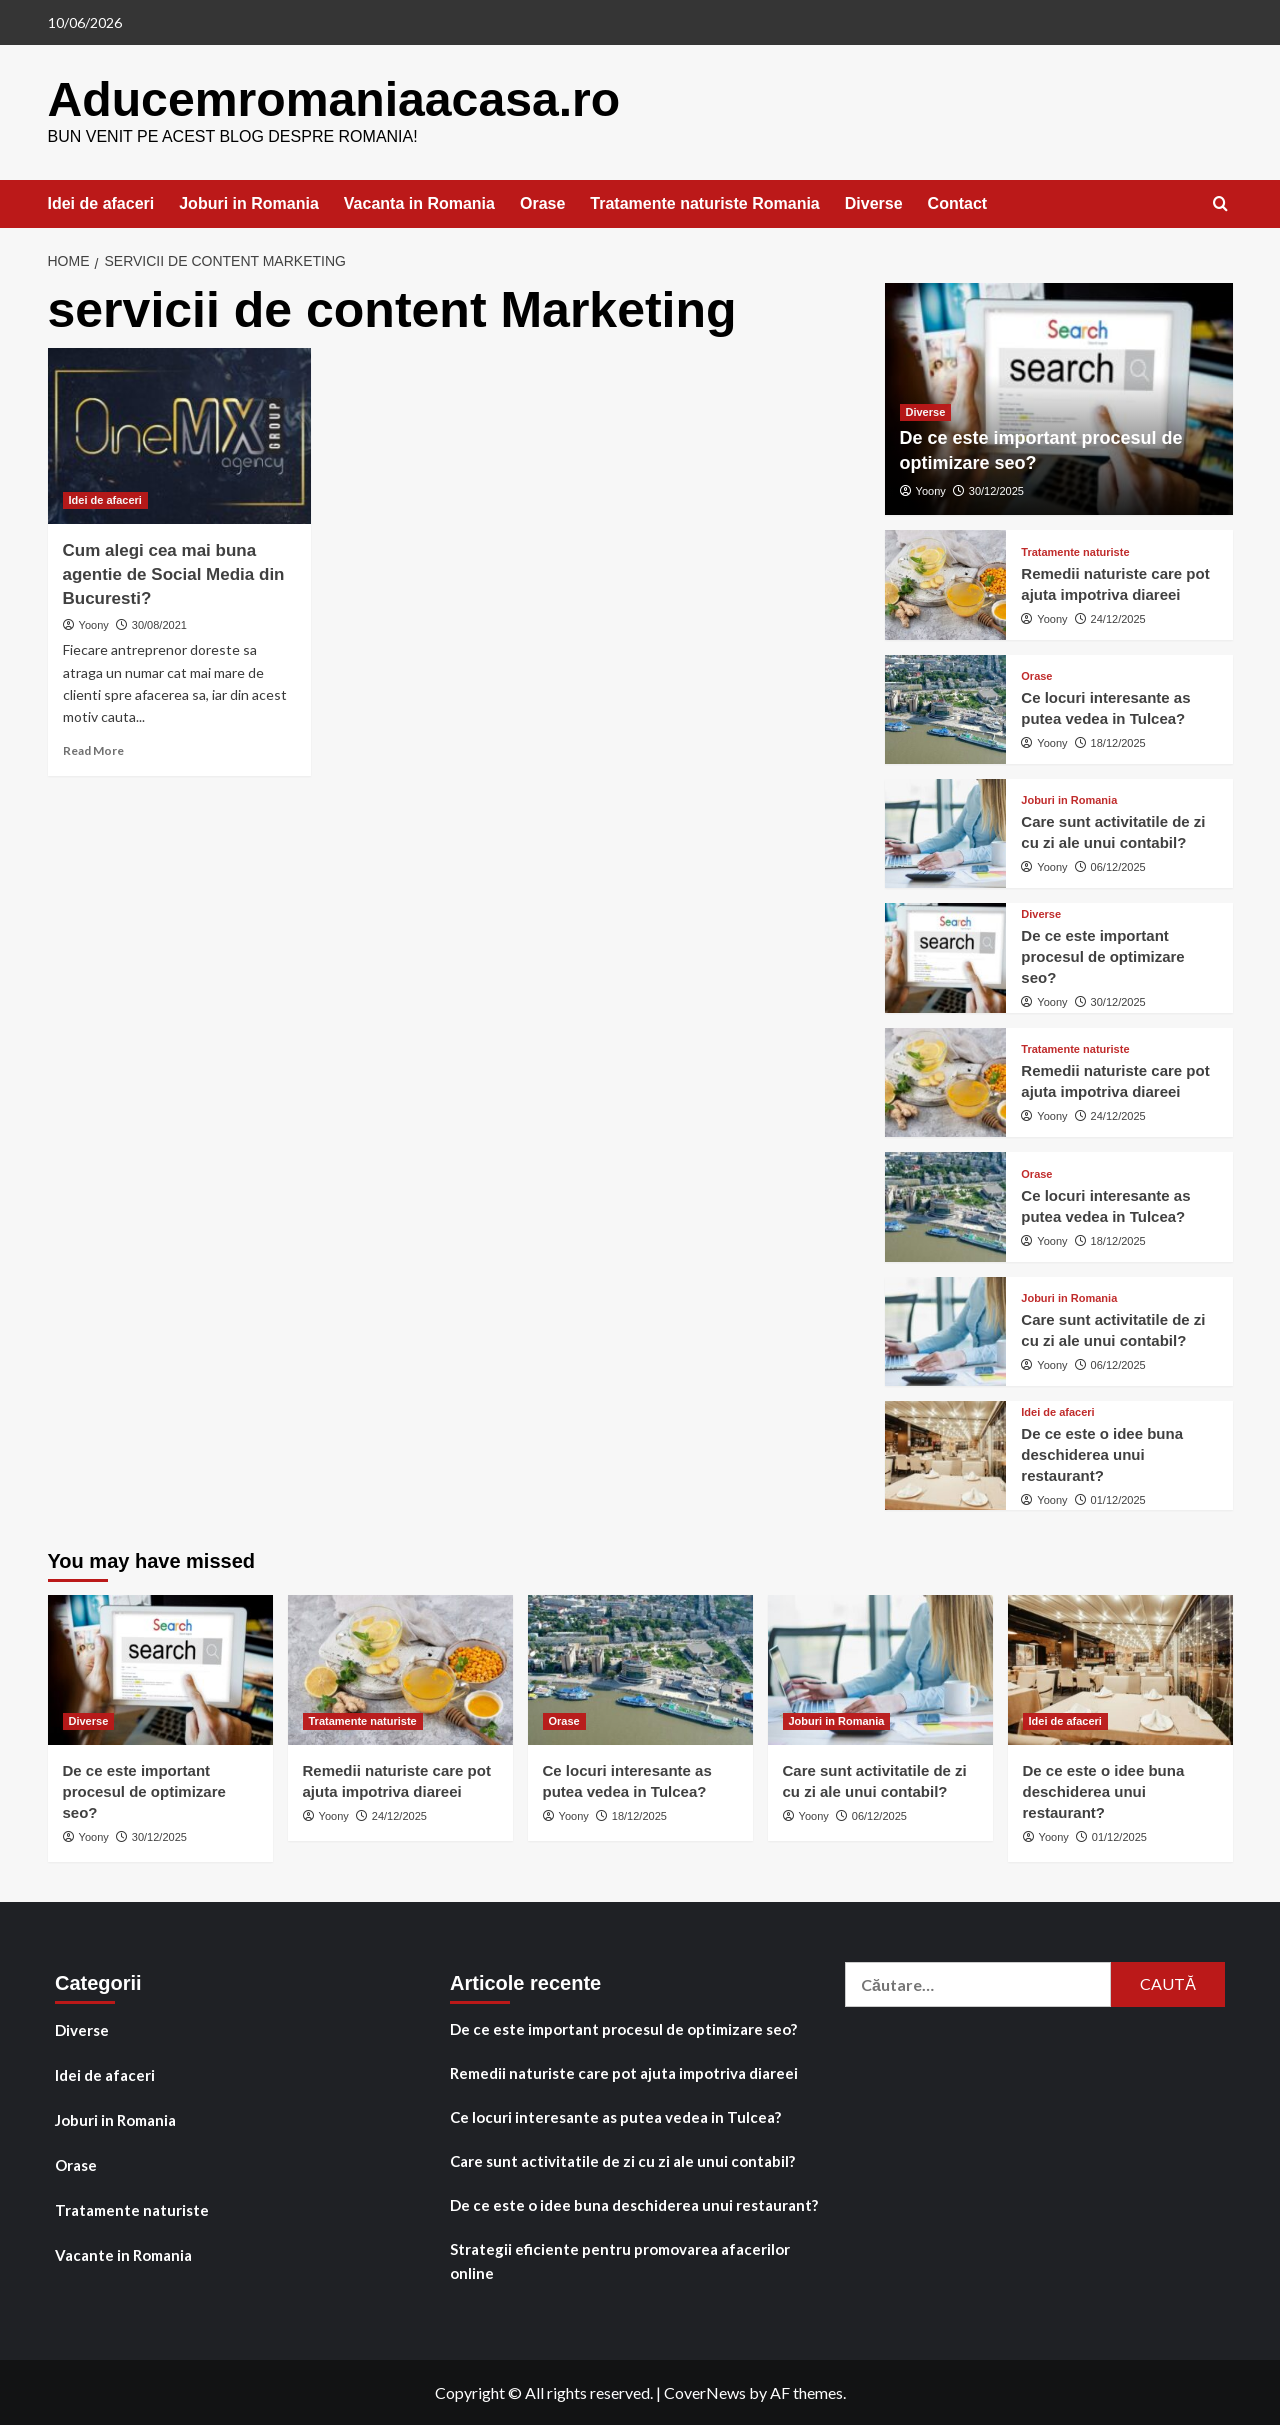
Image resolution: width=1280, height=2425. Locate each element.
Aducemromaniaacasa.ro (333, 98)
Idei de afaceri (101, 202)
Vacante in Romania (123, 2254)
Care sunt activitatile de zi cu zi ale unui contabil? (622, 2160)
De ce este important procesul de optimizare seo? (1102, 955)
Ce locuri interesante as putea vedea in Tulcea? (615, 2116)
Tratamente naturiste (132, 2209)
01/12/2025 (1118, 1499)
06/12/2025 (1118, 866)
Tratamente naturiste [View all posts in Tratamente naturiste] (1075, 551)
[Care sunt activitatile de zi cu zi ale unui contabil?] (946, 832)
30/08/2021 (159, 624)
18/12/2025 (1118, 742)
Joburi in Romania (249, 202)
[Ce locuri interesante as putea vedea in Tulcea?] (946, 708)
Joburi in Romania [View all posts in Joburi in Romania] (1069, 799)
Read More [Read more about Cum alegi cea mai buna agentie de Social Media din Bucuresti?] (93, 749)
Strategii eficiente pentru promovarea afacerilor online (620, 2260)
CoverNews (705, 2391)
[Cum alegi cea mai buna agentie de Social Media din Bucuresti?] (180, 435)
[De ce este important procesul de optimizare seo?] (946, 956)
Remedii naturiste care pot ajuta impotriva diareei (624, 2072)
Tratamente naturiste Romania (704, 202)
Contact (958, 202)
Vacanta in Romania (419, 202)
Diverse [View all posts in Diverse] (926, 411)
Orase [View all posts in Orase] (1036, 675)
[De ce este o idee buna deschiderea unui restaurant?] (946, 1454)
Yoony (94, 624)
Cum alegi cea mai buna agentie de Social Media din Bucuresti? (174, 573)
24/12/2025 (1118, 618)
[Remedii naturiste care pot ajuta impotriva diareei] (946, 583)
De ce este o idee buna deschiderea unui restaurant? (1102, 1453)
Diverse (874, 202)
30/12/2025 (996, 490)
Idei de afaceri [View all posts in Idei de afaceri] (105, 499)
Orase (542, 202)
